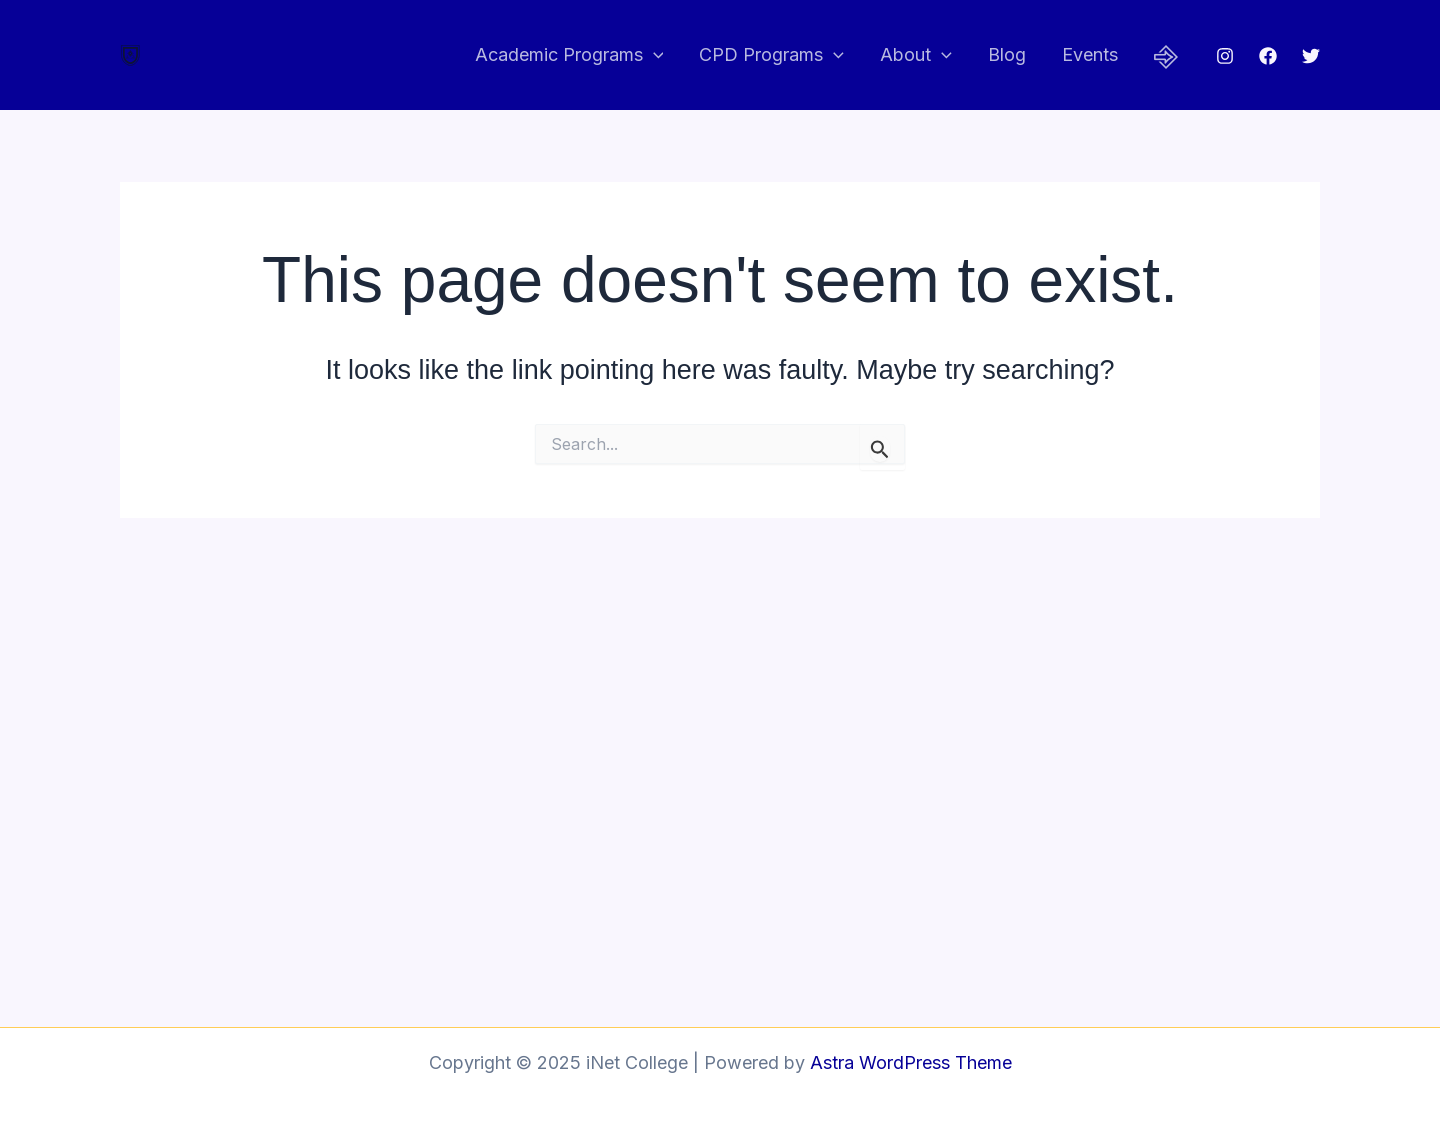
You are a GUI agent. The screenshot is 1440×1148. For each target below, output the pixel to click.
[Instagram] (1225, 56)
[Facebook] (1268, 56)
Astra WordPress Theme (911, 1062)
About (916, 55)
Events (1090, 54)
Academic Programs (569, 55)
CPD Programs (771, 55)
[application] (653, 55)
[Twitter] (1311, 56)
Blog (1007, 54)
